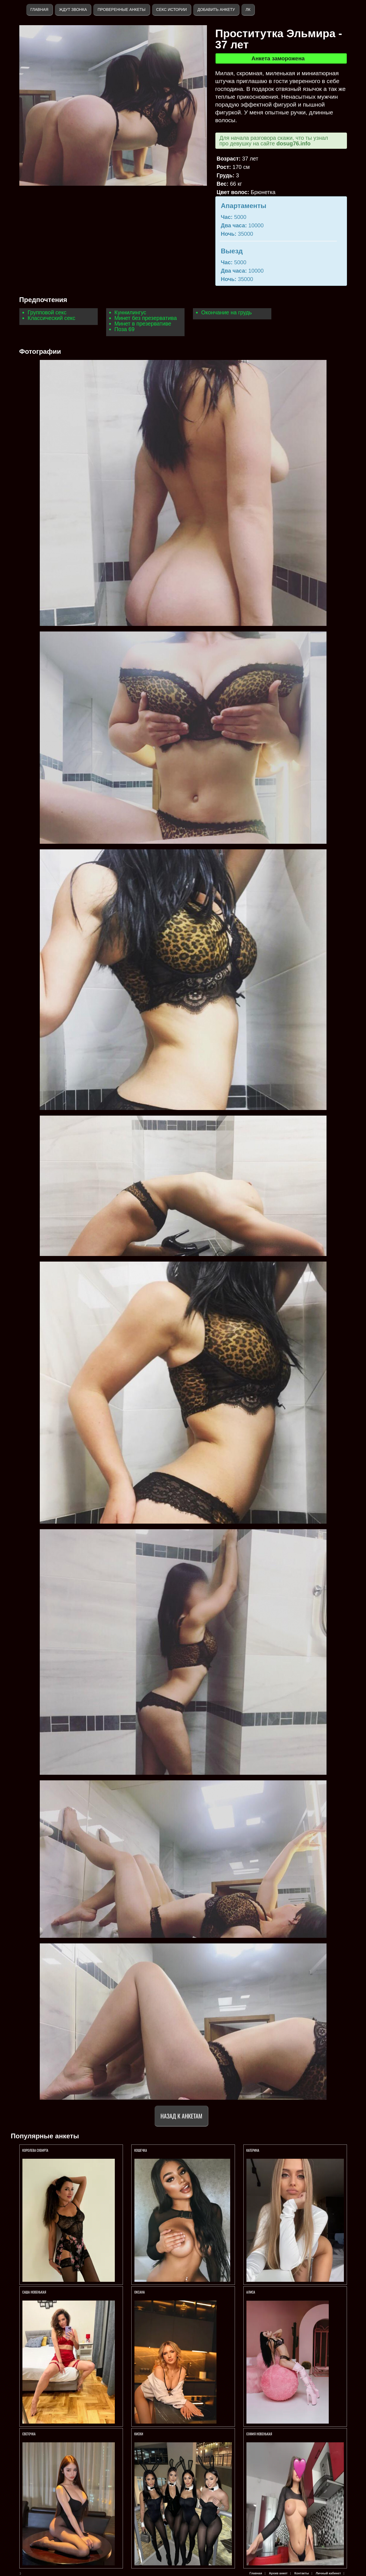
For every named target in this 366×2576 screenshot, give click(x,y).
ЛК (248, 9)
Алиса (250, 2292)
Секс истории (171, 9)
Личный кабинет (328, 2573)
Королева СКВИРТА (35, 2150)
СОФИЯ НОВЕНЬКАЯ (259, 2433)
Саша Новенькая (34, 2292)
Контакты (301, 2573)
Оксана (140, 2292)
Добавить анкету (216, 9)
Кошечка (140, 2150)
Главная (39, 9)
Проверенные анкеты (121, 9)
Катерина (253, 2150)
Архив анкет (278, 2573)
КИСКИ (139, 2433)
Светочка (29, 2433)
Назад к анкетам (181, 2115)
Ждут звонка (73, 9)
